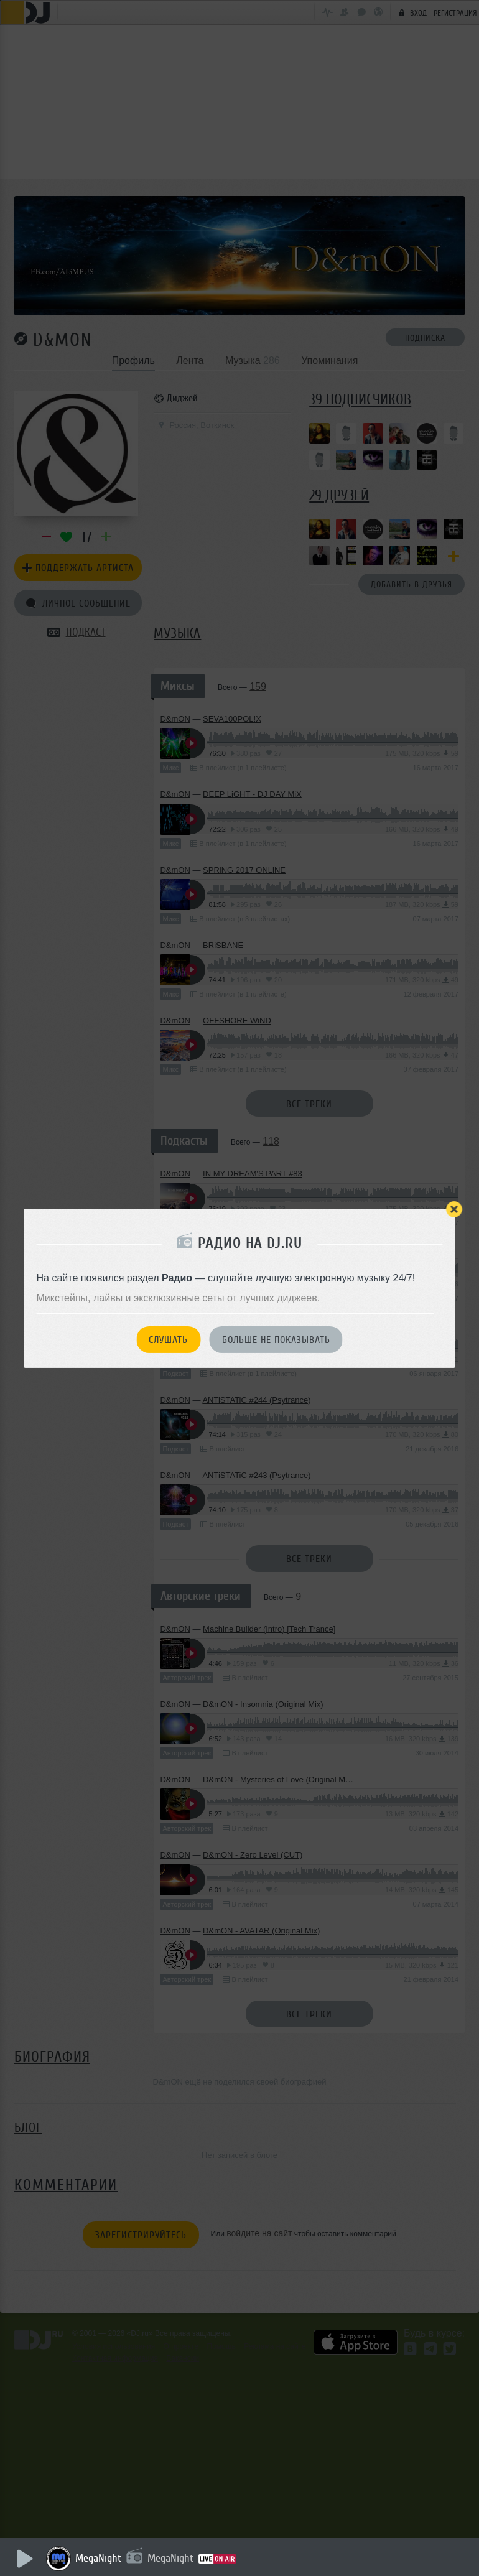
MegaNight (99, 2558)
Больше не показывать (276, 1340)
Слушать (168, 1340)
